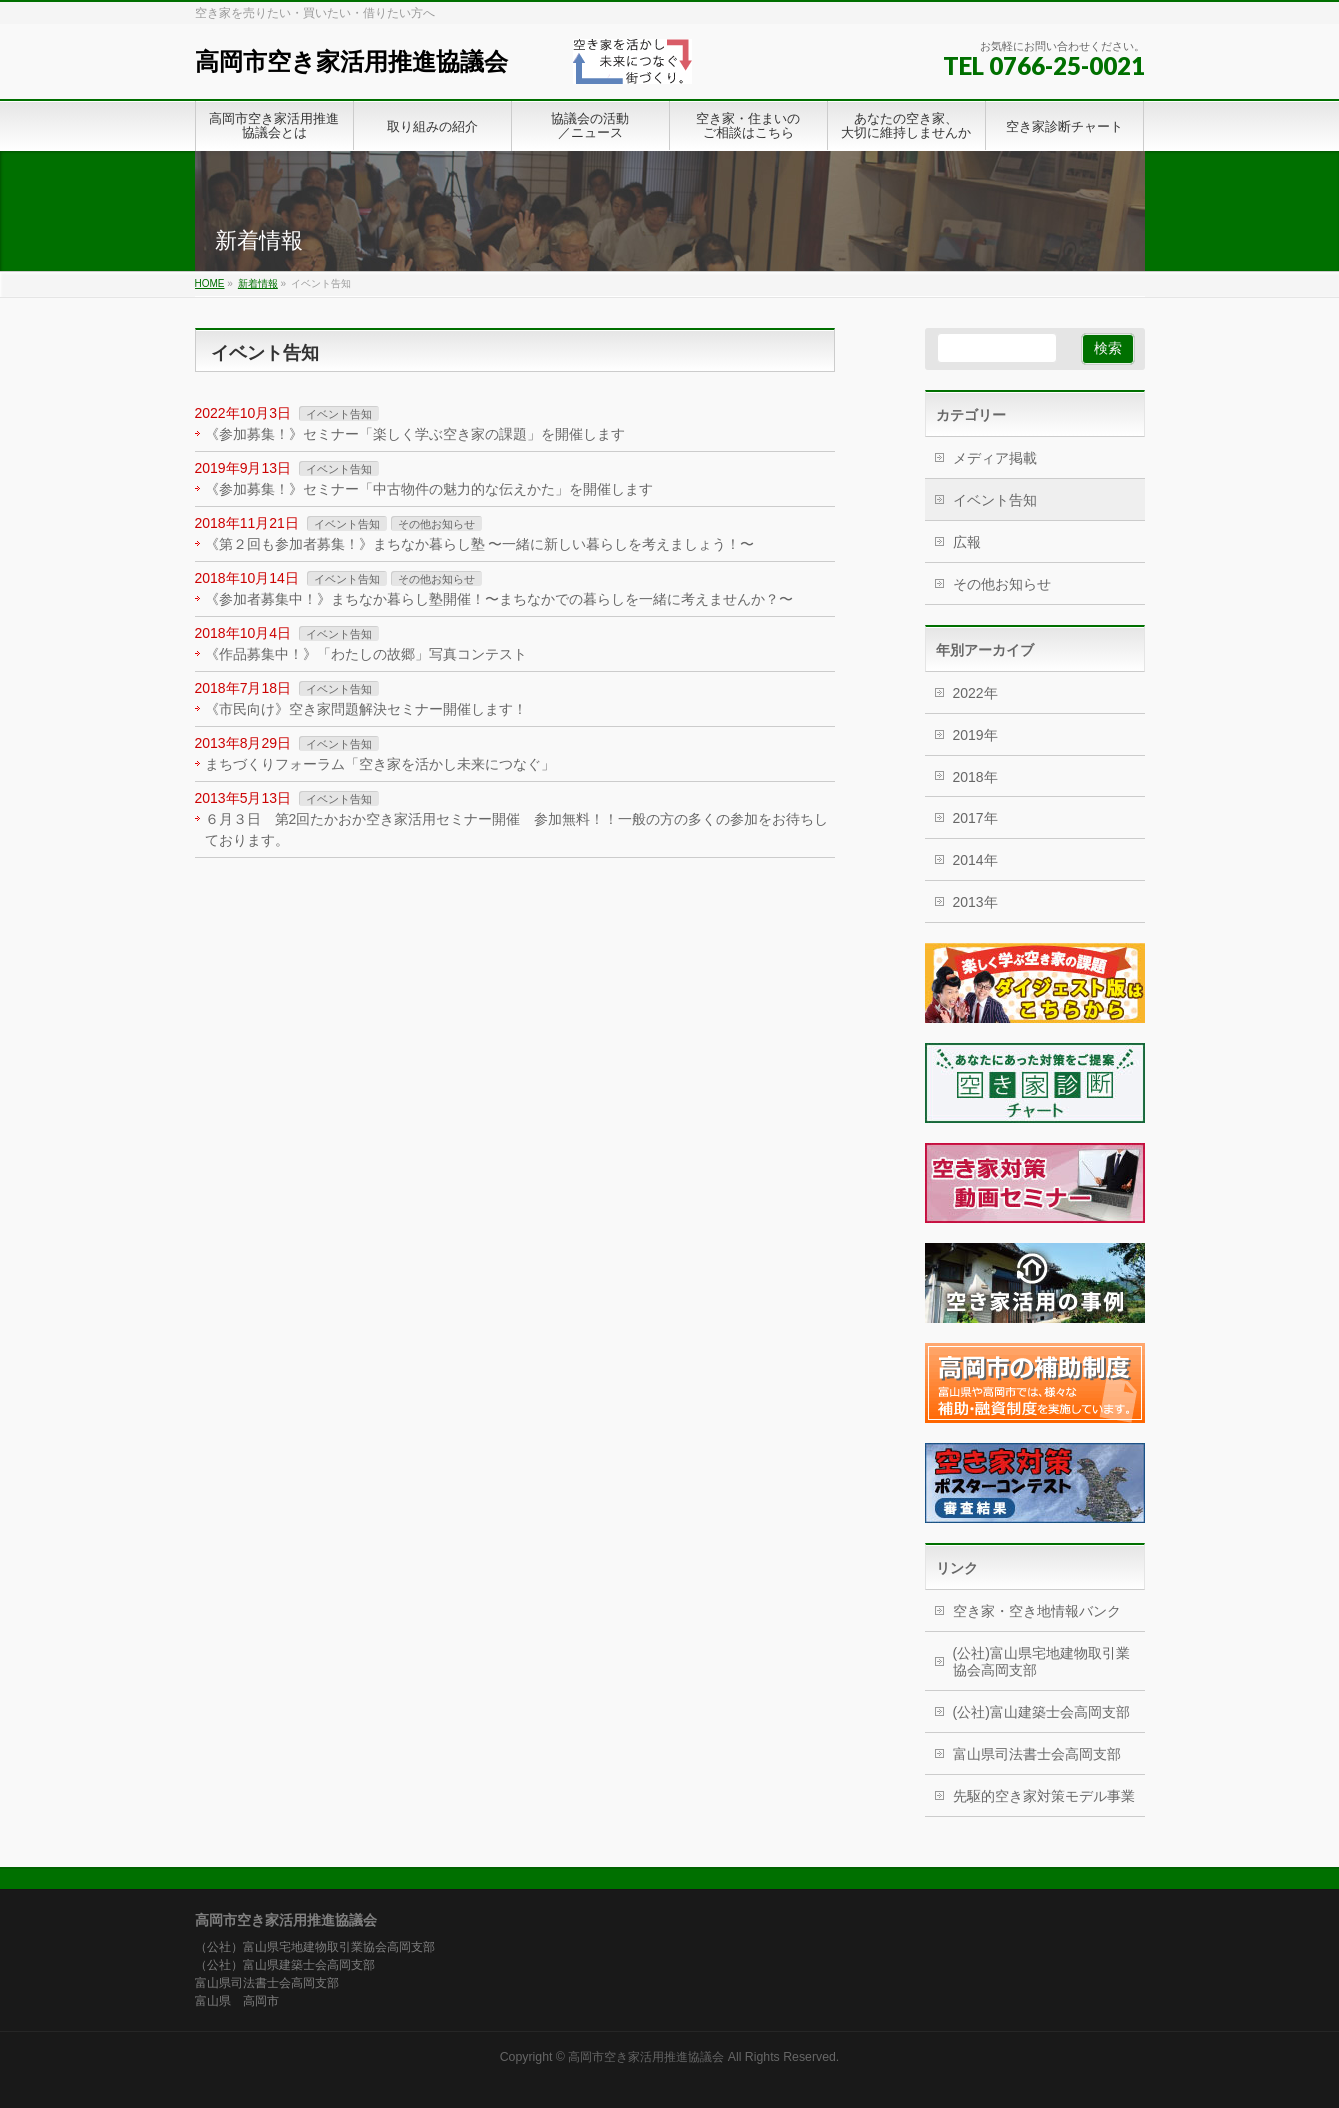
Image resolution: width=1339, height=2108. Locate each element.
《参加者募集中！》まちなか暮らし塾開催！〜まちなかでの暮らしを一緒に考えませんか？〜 (499, 599)
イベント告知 (339, 414)
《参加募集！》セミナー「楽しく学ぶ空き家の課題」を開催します (415, 434)
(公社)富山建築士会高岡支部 (1041, 1712)
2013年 (975, 902)
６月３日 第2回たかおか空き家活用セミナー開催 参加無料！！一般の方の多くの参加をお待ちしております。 (517, 829)
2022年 (975, 693)
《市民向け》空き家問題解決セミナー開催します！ (366, 709)
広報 (967, 542)
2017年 (975, 818)
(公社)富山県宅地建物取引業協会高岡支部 (1041, 1661)
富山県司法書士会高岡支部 (1037, 1754)
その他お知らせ (436, 524)
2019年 (975, 735)
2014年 (975, 860)
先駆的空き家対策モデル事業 (1044, 1796)
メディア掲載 (995, 458)
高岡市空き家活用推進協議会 (351, 61)
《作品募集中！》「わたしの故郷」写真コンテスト (366, 654)
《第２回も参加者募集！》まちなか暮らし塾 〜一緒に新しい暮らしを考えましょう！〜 (480, 544)
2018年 (975, 777)
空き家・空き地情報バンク (1037, 1611)
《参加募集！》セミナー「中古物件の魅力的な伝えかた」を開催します (429, 489)
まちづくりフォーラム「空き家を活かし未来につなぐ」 (380, 764)
